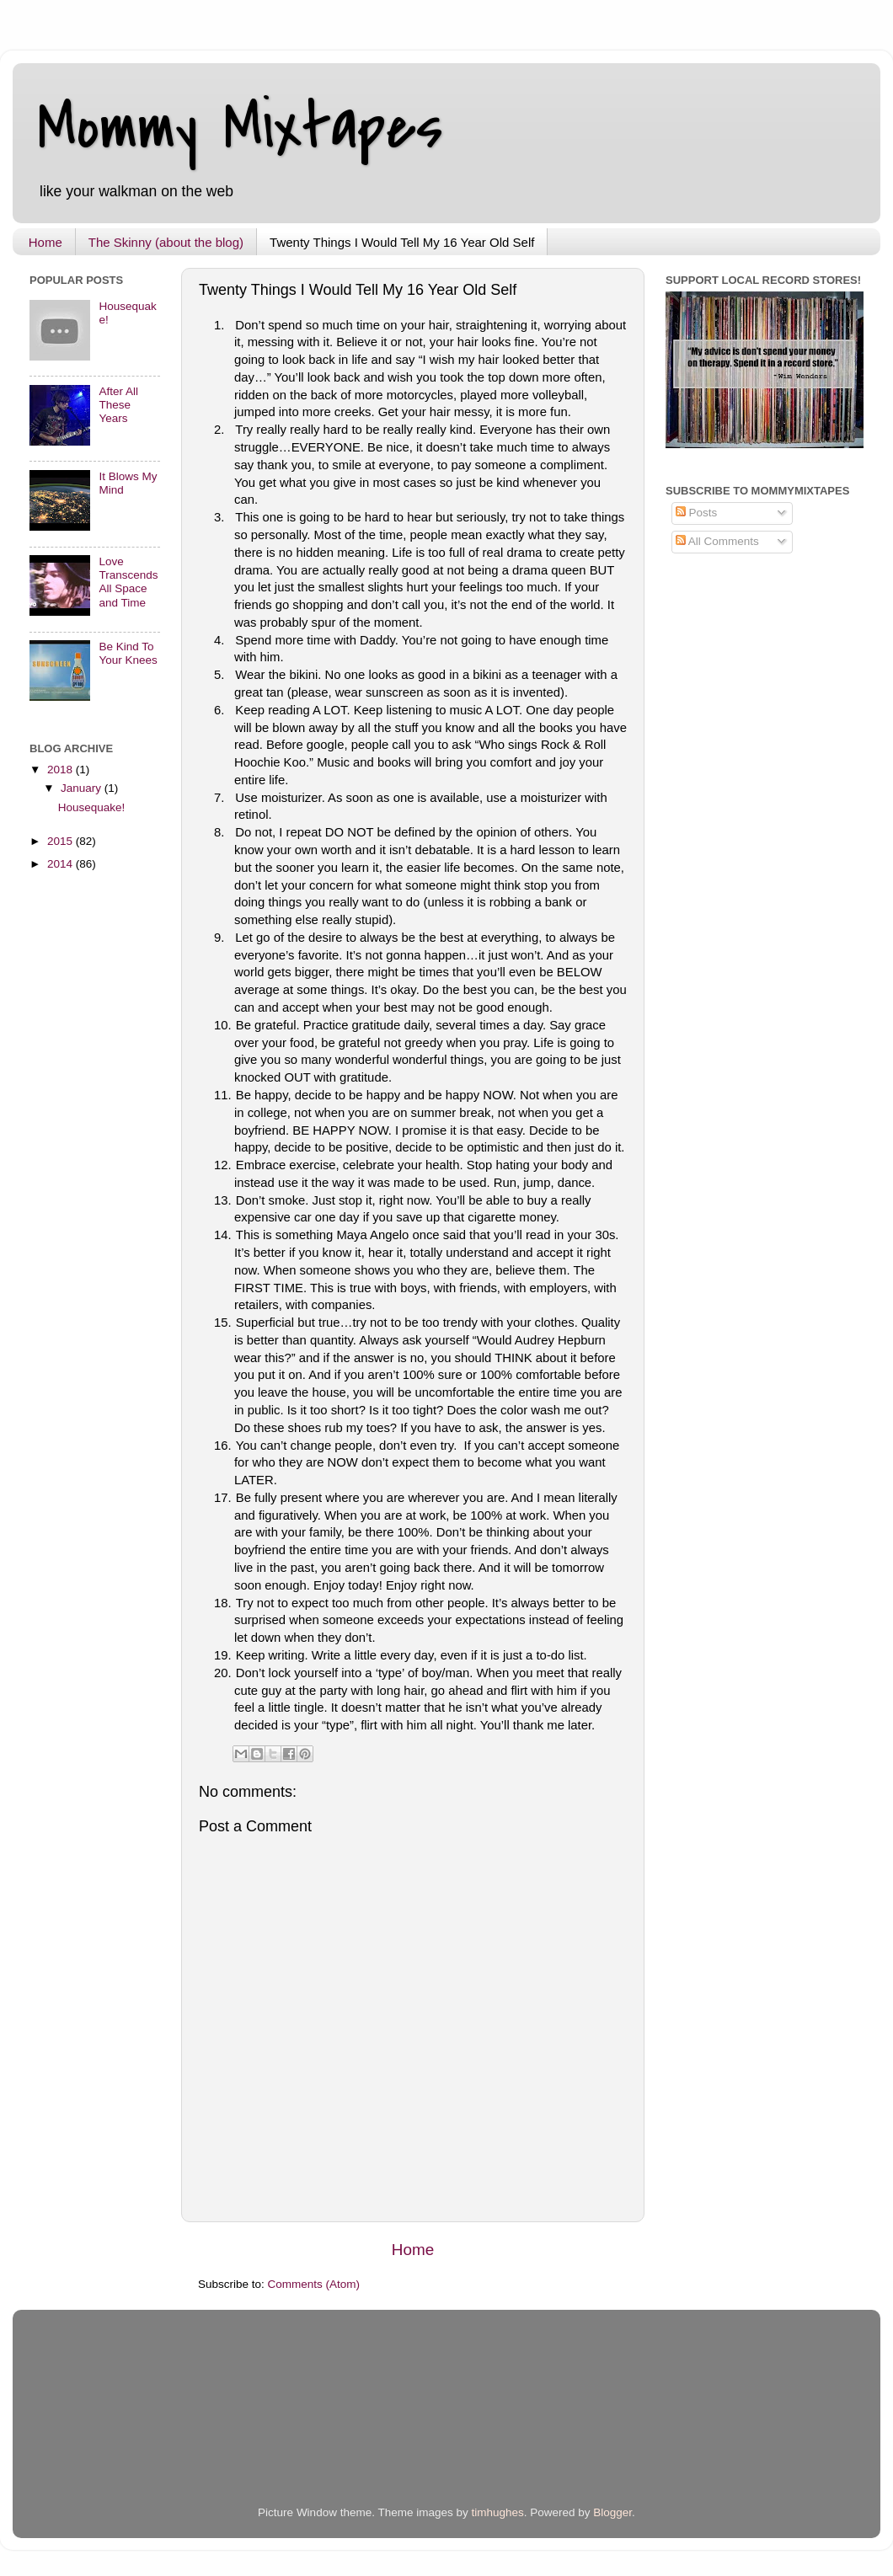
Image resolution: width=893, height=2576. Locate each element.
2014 (61, 864)
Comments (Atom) (314, 2284)
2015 (61, 841)
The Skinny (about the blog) (165, 242)
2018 (61, 769)
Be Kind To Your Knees (128, 653)
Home (45, 242)
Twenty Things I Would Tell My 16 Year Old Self (402, 242)
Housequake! (92, 807)
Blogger (612, 2512)
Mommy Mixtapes (240, 127)
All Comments (717, 541)
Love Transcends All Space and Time (128, 582)
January (82, 788)
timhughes (497, 2512)
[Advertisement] (226, 2424)
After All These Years (118, 405)
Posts (697, 512)
